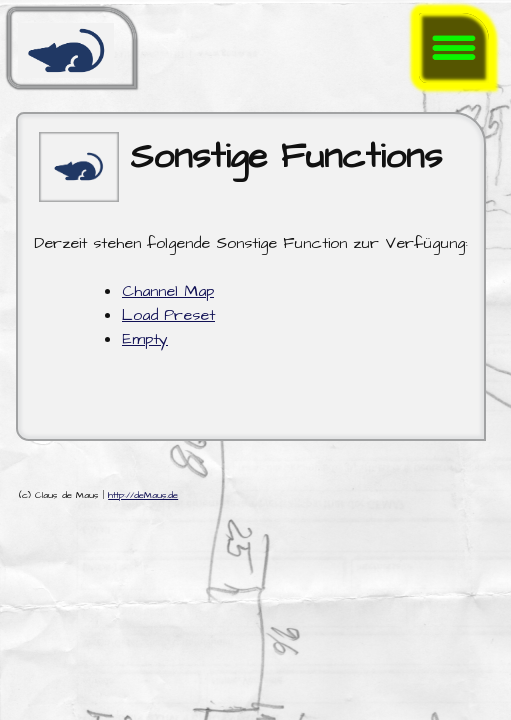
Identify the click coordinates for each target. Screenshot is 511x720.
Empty (145, 339)
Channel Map (168, 291)
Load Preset (168, 315)
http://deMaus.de (143, 495)
